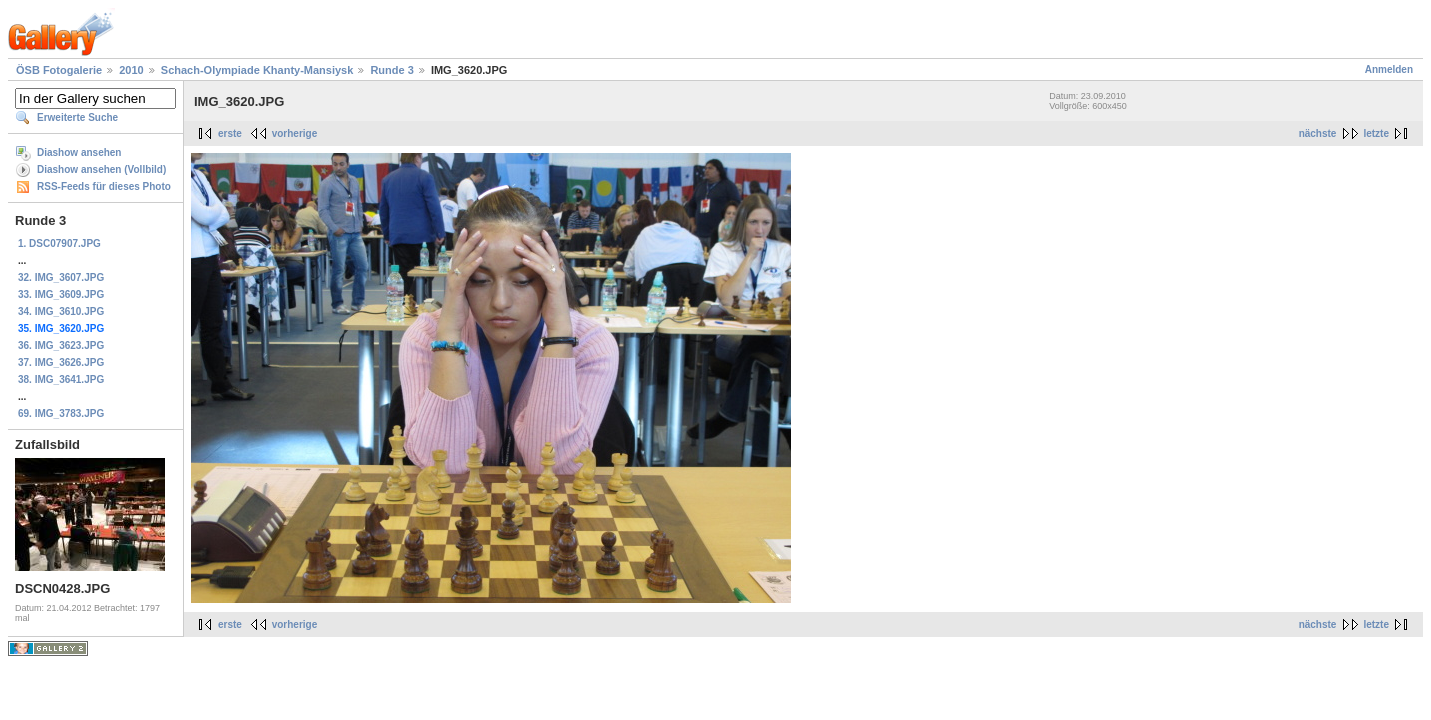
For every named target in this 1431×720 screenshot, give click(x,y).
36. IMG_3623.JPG (61, 345)
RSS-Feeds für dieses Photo (104, 186)
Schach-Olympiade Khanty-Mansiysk (257, 70)
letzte (1376, 133)
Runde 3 (391, 70)
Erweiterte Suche (77, 117)
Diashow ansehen (79, 152)
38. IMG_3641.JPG (61, 379)
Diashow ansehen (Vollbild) (101, 169)
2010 (131, 70)
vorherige (295, 133)
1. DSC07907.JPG (59, 243)
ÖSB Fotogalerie (59, 70)
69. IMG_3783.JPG (61, 413)
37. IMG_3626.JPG (61, 362)
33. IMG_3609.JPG (61, 294)
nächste (1318, 133)
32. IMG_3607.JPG (61, 277)
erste (230, 133)
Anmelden (1389, 69)
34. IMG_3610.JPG (61, 311)
